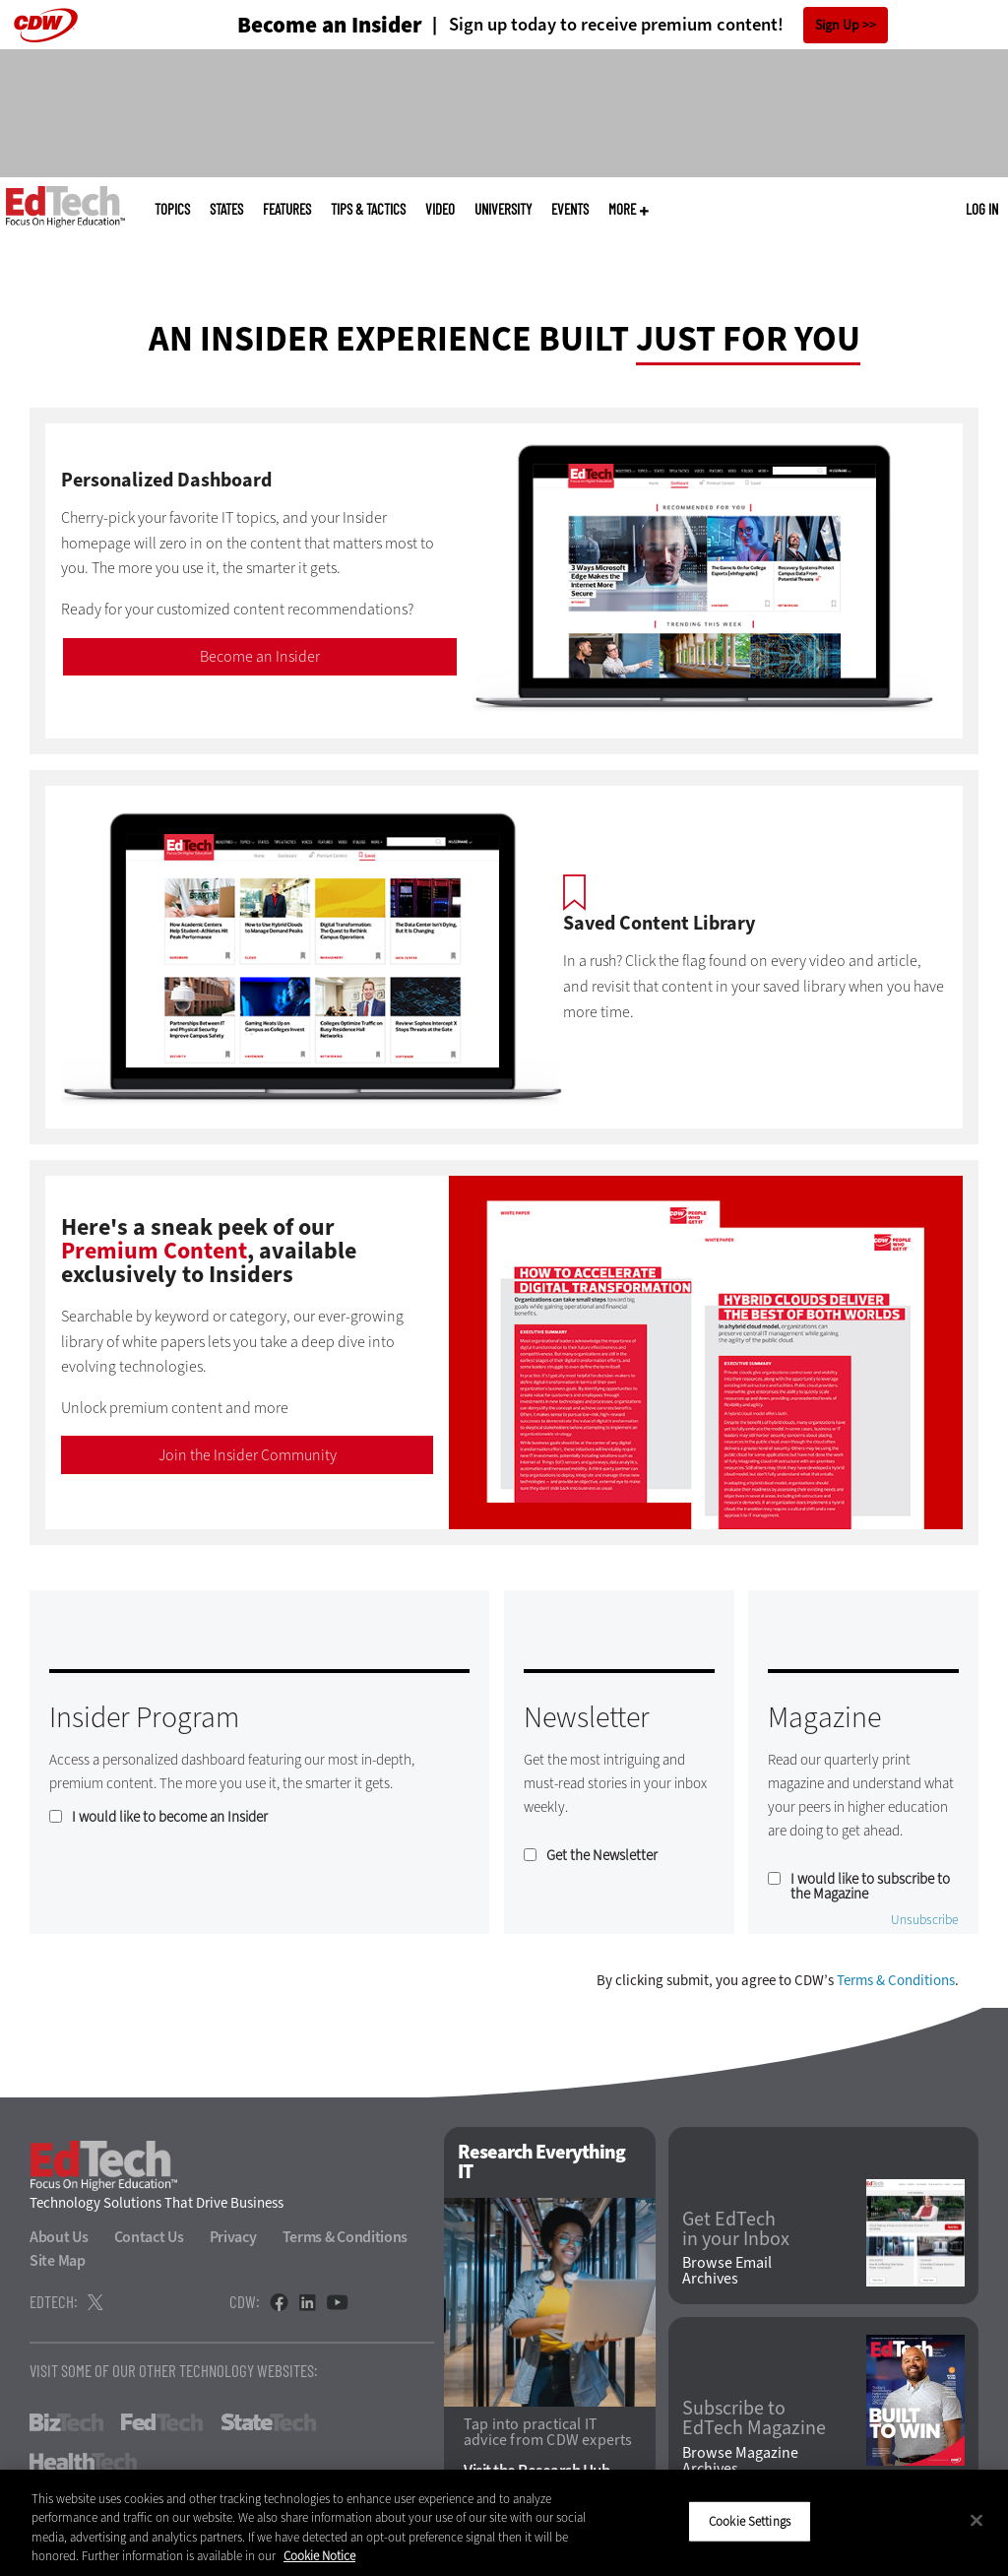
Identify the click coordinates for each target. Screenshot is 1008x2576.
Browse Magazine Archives (740, 2461)
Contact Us (149, 2236)
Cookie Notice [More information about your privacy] (319, 2555)
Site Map (58, 2260)
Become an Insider (260, 656)
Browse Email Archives (727, 2270)
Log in (982, 209)
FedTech (162, 2422)
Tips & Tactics (368, 209)
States (226, 209)
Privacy (233, 2236)
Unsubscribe (925, 1920)
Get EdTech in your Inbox (735, 2229)
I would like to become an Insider (170, 1817)
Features (287, 209)
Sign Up (837, 25)
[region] (504, 2523)
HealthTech (83, 2462)
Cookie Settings (749, 2521)
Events (570, 209)
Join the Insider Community (247, 1455)
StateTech (268, 2422)
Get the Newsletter (602, 1855)
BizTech (66, 2422)
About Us (59, 2236)
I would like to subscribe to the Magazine (870, 1886)
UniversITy (503, 209)
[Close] (976, 2520)
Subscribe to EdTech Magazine (754, 2418)
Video (440, 209)
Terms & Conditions (896, 1980)
